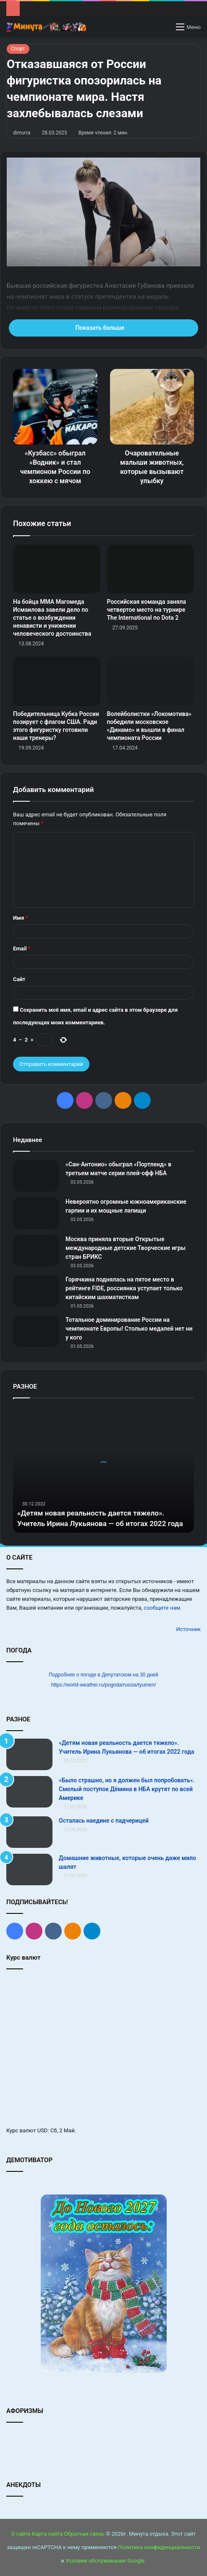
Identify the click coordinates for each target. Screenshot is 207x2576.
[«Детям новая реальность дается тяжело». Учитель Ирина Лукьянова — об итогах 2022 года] (29, 1754)
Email (22, 948)
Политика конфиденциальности (159, 2547)
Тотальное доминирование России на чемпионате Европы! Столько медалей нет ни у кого (129, 1328)
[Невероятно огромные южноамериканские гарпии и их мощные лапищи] (36, 1213)
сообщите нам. (162, 1608)
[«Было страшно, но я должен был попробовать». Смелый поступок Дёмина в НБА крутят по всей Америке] (29, 1792)
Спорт (18, 49)
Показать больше (103, 327)
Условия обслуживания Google (105, 2561)
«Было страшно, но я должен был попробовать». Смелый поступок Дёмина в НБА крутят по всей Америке (126, 1789)
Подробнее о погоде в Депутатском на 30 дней (103, 1675)
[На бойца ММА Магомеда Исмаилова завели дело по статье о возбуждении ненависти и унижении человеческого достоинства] (56, 569)
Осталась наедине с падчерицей (104, 1820)
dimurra (21, 133)
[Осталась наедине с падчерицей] (29, 1832)
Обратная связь (84, 2534)
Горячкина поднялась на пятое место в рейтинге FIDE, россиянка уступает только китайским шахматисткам (124, 1288)
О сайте (21, 2534)
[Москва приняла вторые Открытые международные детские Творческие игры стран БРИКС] (36, 1250)
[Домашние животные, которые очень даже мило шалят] (29, 1869)
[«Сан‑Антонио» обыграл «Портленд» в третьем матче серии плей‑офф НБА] (36, 1176)
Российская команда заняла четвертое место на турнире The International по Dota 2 (146, 609)
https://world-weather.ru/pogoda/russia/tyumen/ (103, 1685)
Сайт (19, 979)
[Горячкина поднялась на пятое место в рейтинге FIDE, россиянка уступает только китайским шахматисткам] (36, 1291)
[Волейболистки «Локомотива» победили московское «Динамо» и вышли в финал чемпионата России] (150, 681)
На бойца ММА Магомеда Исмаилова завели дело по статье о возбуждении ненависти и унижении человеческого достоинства (52, 617)
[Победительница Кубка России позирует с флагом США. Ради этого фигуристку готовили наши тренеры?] (56, 681)
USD (42, 2130)
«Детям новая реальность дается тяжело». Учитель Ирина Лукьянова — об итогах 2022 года (95, 1513)
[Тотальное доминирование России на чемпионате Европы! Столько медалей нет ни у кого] (36, 1331)
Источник (188, 1629)
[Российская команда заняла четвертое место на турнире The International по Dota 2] (150, 569)
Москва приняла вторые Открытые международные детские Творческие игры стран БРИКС (126, 1248)
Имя (20, 918)
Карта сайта (47, 2534)
